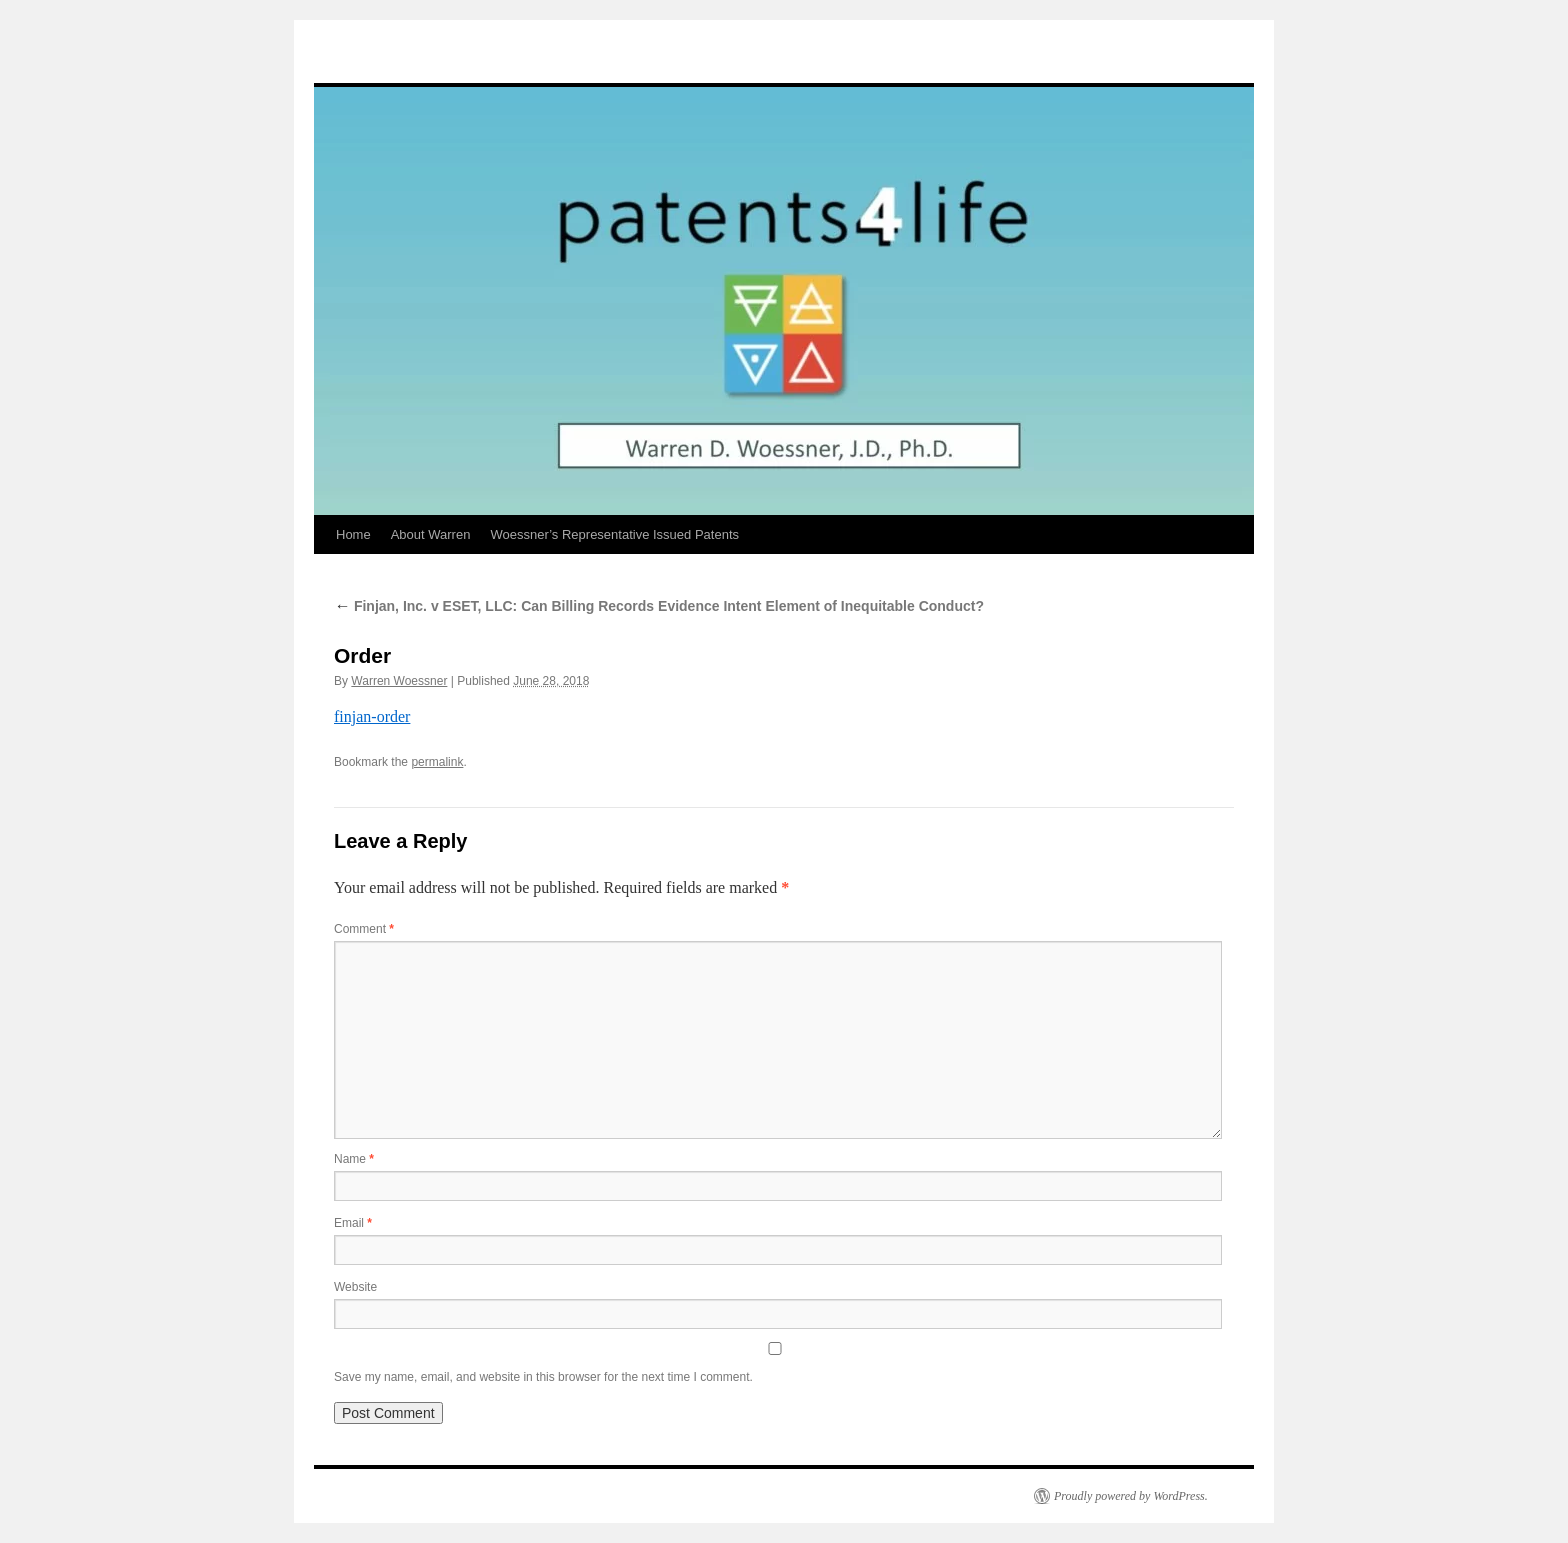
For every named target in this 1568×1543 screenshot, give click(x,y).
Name (354, 1159)
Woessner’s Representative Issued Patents (614, 534)
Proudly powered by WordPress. (1131, 1496)
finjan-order (372, 716)
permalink (437, 762)
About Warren (431, 534)
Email (353, 1223)
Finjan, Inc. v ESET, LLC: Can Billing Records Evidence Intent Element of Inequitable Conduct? (659, 606)
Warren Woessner (399, 681)
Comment (364, 929)
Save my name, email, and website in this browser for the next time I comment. (543, 1377)
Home (353, 534)
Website (355, 1287)
